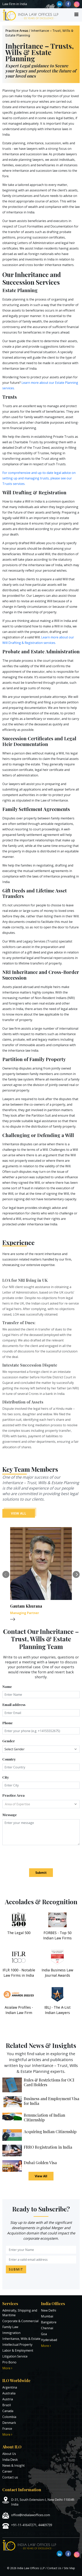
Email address (13, 1704)
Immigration (11, 2333)
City (5, 1777)
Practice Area (13, 1795)
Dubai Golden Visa (40, 2162)
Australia (8, 2393)
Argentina (9, 2387)
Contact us (10, 2477)
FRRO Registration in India (48, 2147)
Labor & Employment (17, 2350)
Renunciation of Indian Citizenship (44, 2117)
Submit (41, 1872)
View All (18, 1513)
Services (10, 2303)
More (7, 2368)
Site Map (69, 2568)
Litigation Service (15, 2356)
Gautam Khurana (26, 1606)
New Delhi (48, 2310)
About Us (9, 2454)
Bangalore (48, 2322)
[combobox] (41, 1804)
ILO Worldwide (16, 2380)
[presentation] (32, 1856)
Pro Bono (9, 2362)
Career (7, 2471)
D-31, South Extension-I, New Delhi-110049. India (43, 2502)
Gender (8, 1741)
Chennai (47, 2328)
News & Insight (13, 2465)
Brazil (6, 2405)
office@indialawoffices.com (30, 2515)
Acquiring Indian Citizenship (50, 2131)
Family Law (10, 2327)
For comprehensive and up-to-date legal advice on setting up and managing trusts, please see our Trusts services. (39, 478)
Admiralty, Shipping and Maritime (19, 2312)
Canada (7, 2411)
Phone (7, 1722)
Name (7, 1686)
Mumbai (47, 2316)
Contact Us (54, 2568)
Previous (5, 1574)
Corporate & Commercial (20, 2321)
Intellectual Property (17, 2344)
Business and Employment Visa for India (51, 2101)
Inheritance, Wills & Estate (21, 2338)
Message (9, 1814)
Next (76, 1574)
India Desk (10, 2459)
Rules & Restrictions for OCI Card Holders (49, 2082)
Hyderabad (49, 2340)
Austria (7, 2399)
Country (9, 1759)
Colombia (9, 2417)
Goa (44, 2334)
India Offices (53, 2303)
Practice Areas (16, 31)
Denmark (9, 2423)
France (7, 2428)
